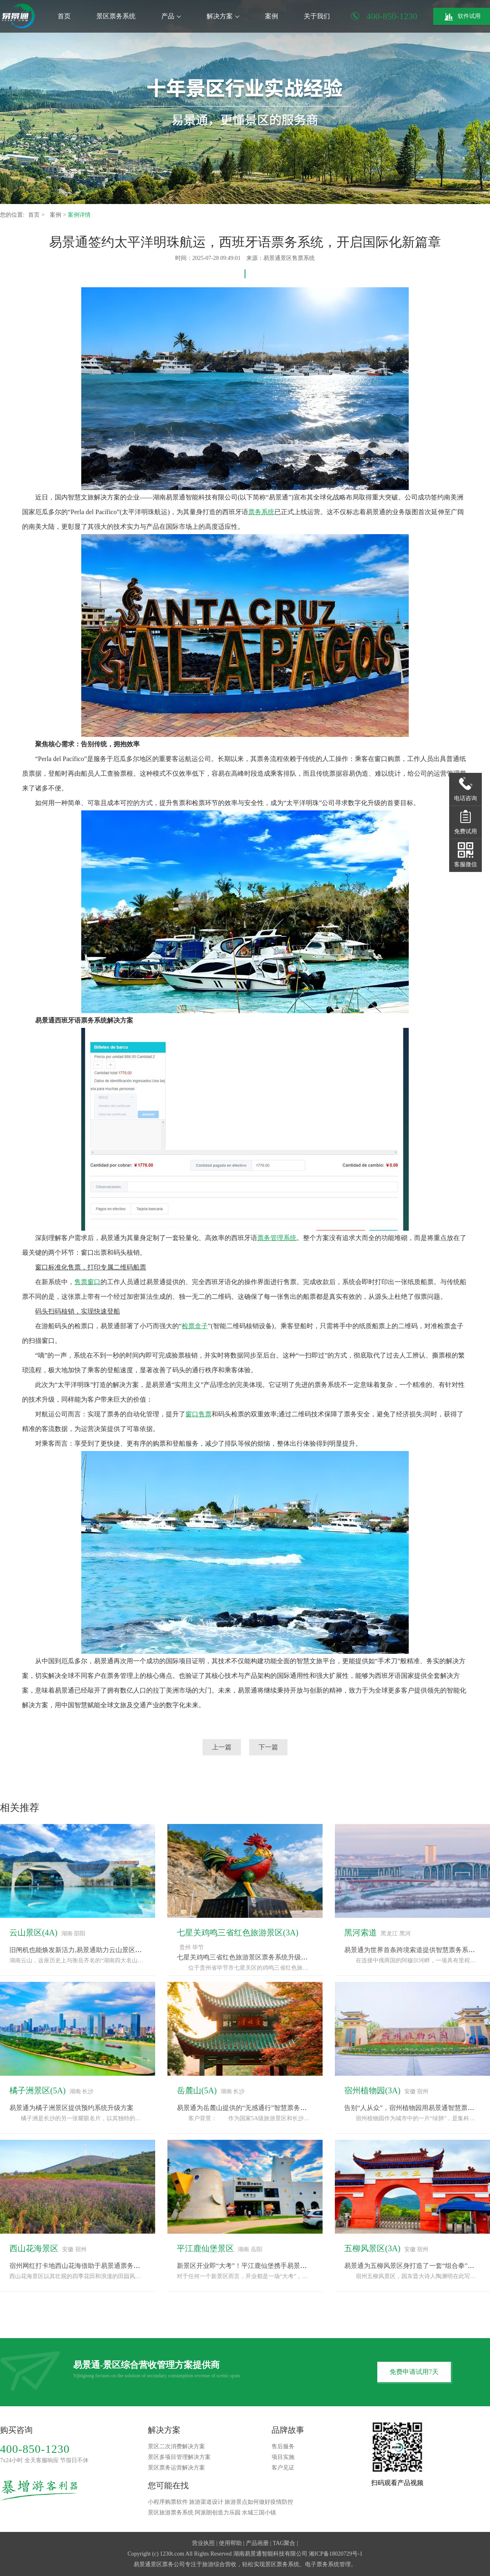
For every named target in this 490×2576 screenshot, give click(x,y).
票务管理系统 (276, 1237)
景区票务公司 (168, 2564)
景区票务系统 (116, 16)
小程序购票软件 (168, 2502)
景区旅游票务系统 (171, 2512)
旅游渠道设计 (206, 2502)
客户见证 (283, 2468)
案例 (271, 16)
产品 (171, 16)
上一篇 (222, 1747)
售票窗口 (87, 1281)
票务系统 (261, 511)
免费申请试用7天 (414, 2371)
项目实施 (283, 2457)
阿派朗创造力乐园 (218, 2512)
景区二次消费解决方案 (176, 2446)
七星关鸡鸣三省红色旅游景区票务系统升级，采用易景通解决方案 (271, 1957)
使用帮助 (230, 2543)
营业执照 (203, 2543)
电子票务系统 (322, 2564)
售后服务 (283, 2446)
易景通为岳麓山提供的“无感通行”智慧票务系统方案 (251, 2107)
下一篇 (268, 1747)
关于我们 (317, 16)
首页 (64, 16)
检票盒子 (195, 1325)
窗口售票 (198, 1414)
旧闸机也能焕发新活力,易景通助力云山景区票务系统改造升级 (98, 1949)
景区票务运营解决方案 (176, 2468)
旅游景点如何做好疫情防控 (259, 2502)
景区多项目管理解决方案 (179, 2457)
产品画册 (257, 2543)
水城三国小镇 (259, 2512)
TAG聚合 (284, 2543)
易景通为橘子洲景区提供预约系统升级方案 (71, 2107)
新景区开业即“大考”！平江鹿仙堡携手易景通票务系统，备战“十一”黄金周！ (287, 2265)
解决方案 (223, 16)
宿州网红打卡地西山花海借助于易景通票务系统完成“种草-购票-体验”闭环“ (117, 2265)
